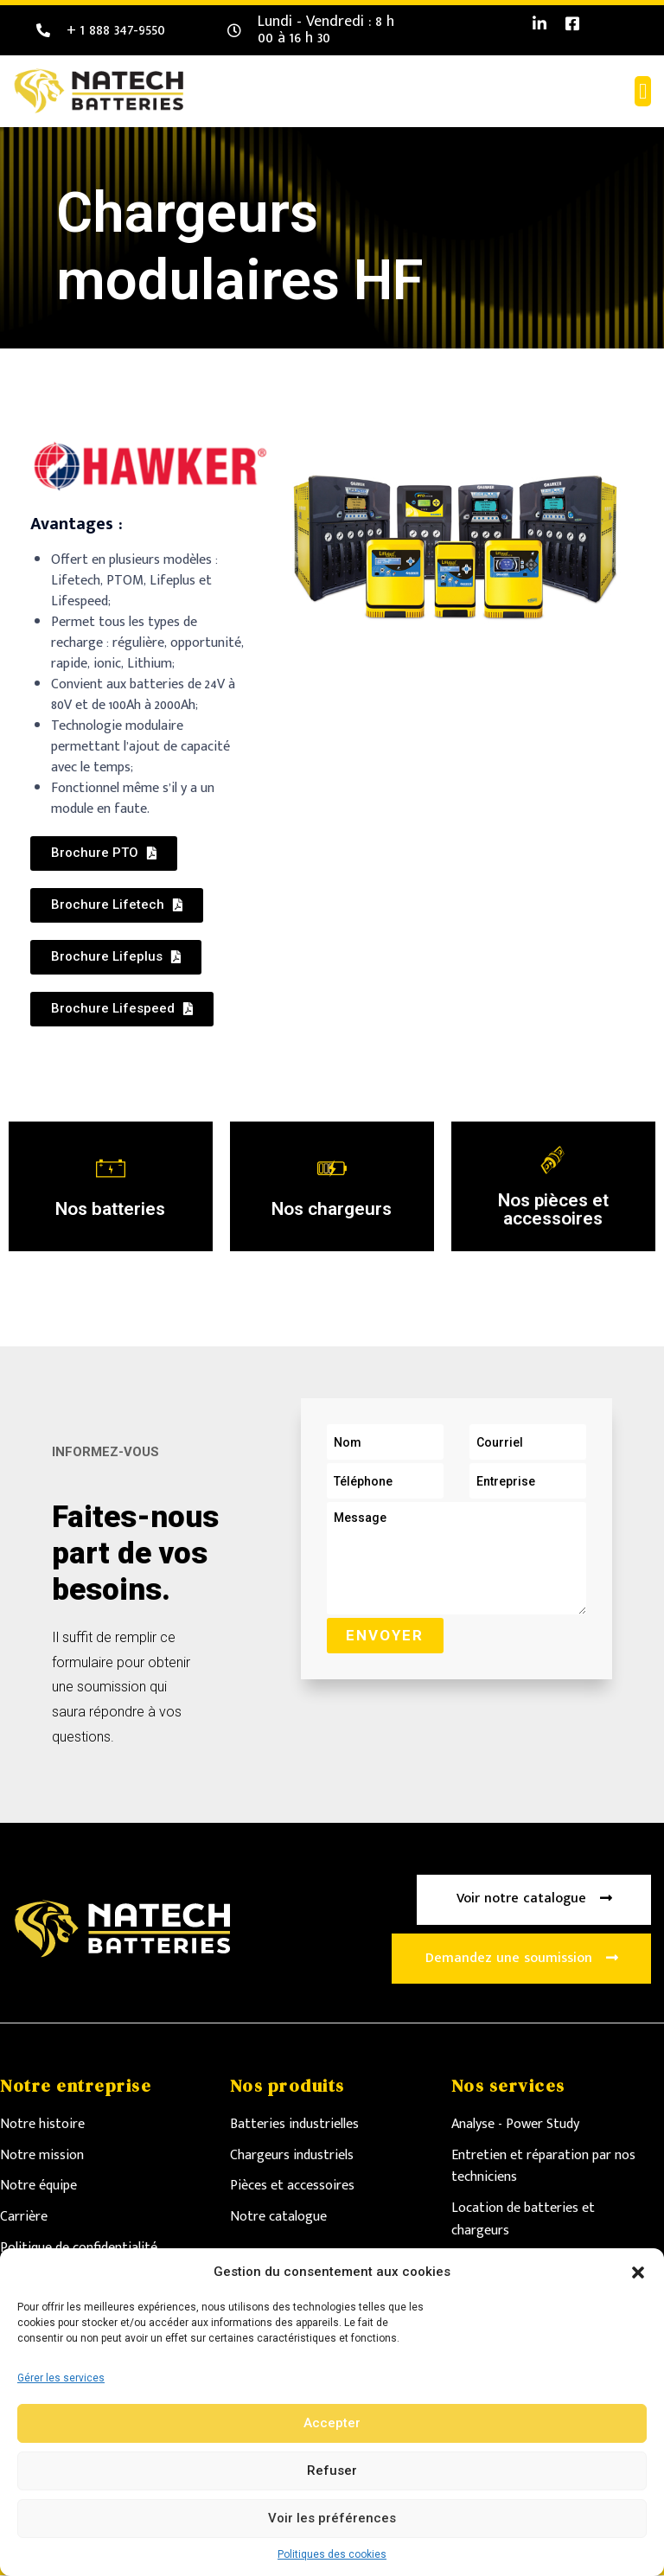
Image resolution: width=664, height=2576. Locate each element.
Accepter (332, 2423)
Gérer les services (61, 2378)
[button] (638, 2271)
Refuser (332, 2470)
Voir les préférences (332, 2518)
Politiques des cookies (332, 2554)
